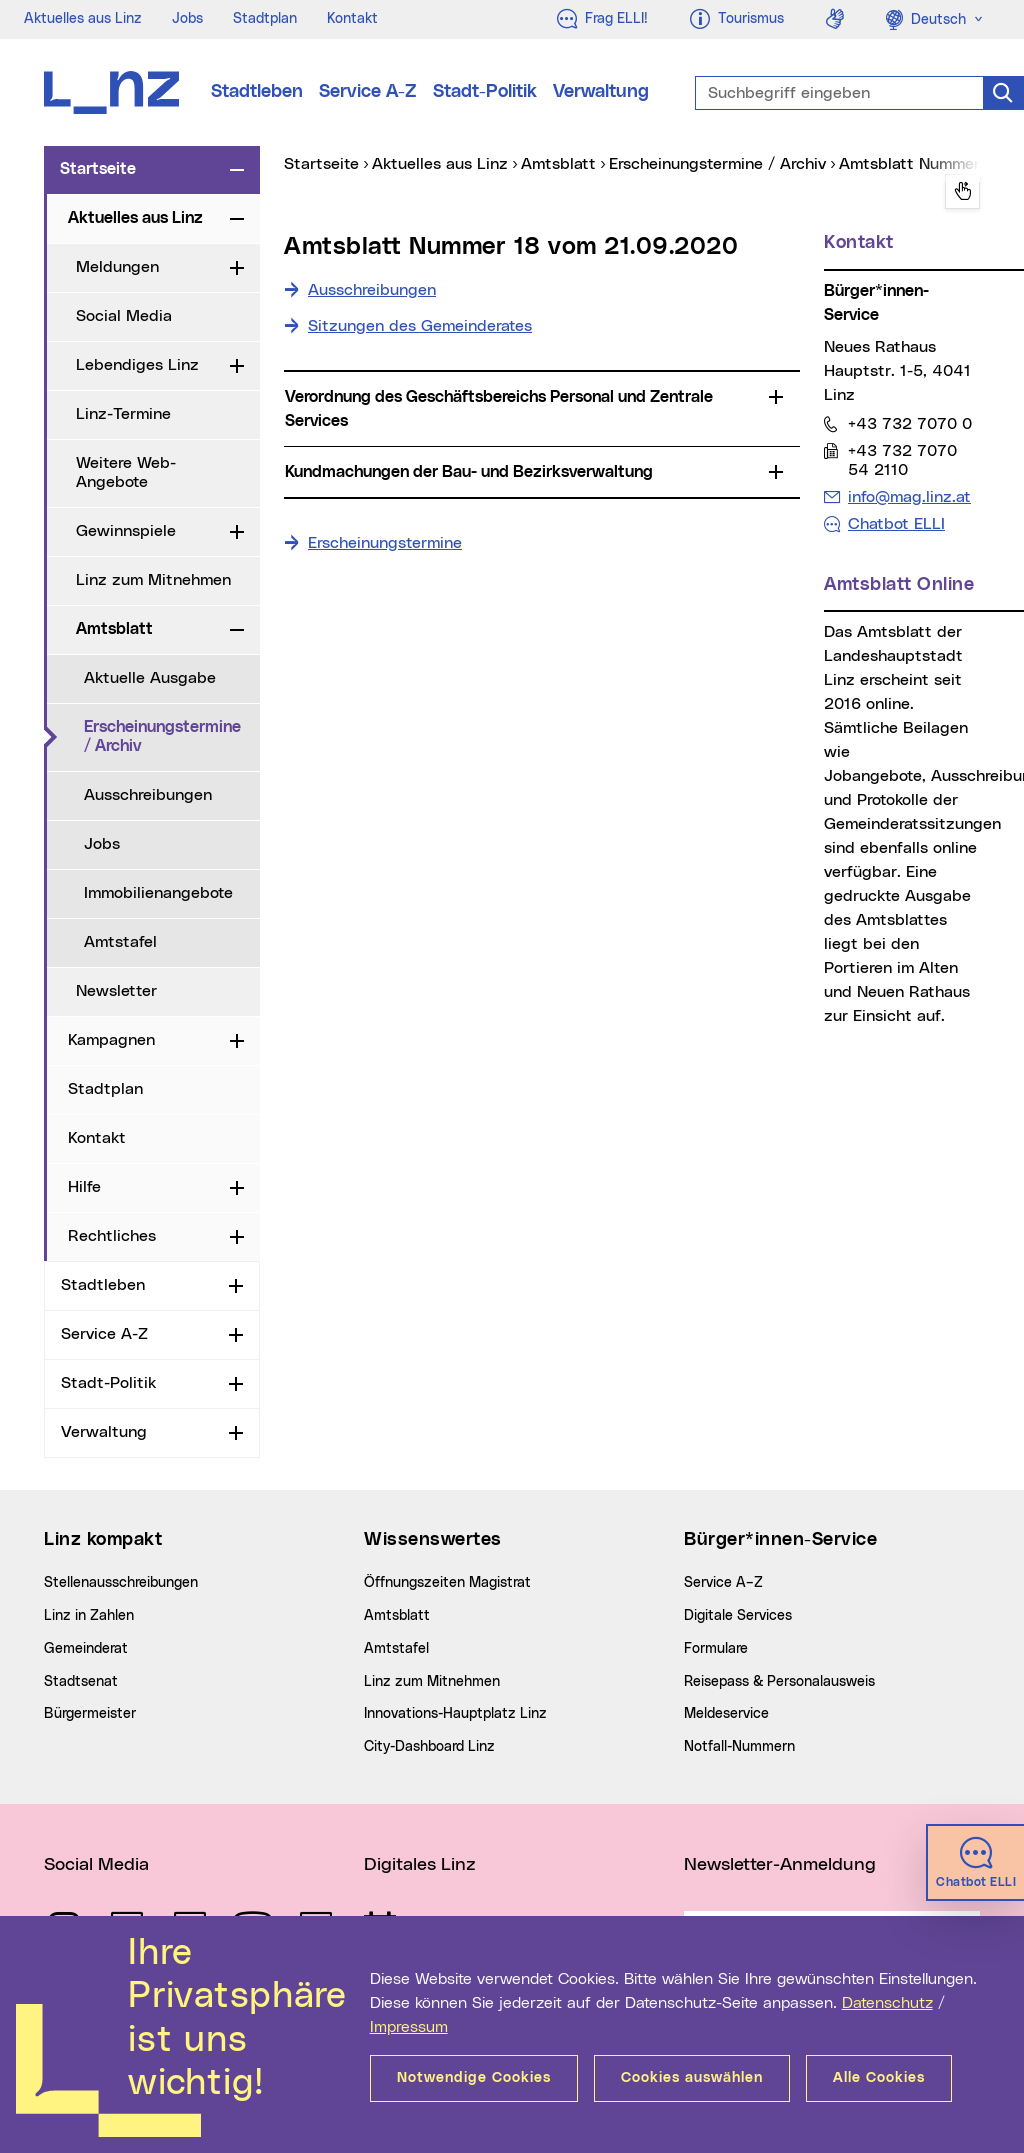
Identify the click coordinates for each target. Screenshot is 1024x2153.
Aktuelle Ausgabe (150, 678)
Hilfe (84, 1187)
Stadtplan (265, 19)
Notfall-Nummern (739, 1747)
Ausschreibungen (148, 795)
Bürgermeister (90, 1714)
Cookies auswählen (692, 2078)
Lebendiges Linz (137, 365)
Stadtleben (257, 92)
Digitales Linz (420, 1865)
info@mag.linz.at (909, 496)
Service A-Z (368, 92)
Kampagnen (111, 1040)
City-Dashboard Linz (429, 1747)
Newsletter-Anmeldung (780, 1865)
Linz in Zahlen (89, 1616)
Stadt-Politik (485, 92)
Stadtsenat (81, 1682)
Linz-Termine (123, 414)
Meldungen (117, 267)
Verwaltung (601, 92)
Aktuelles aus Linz (83, 19)
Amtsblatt (114, 629)
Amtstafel (120, 942)
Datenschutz (887, 2003)
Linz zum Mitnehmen (153, 580)
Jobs (187, 19)
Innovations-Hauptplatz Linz (455, 1714)
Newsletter (116, 991)
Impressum (409, 2027)
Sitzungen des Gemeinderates (420, 326)
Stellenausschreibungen (121, 1583)
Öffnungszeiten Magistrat (447, 1583)
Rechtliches (112, 1236)
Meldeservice (726, 1714)
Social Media (124, 316)
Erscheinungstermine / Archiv (172, 736)
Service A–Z (723, 1583)
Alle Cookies (879, 2078)
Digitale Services (738, 1616)
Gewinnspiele (126, 531)
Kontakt (352, 19)
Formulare (716, 1649)
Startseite (98, 169)
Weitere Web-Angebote (126, 472)
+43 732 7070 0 (909, 423)
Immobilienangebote (158, 893)
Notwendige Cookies (474, 2078)
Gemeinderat (86, 1649)
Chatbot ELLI (896, 524)
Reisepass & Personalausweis (779, 1682)
